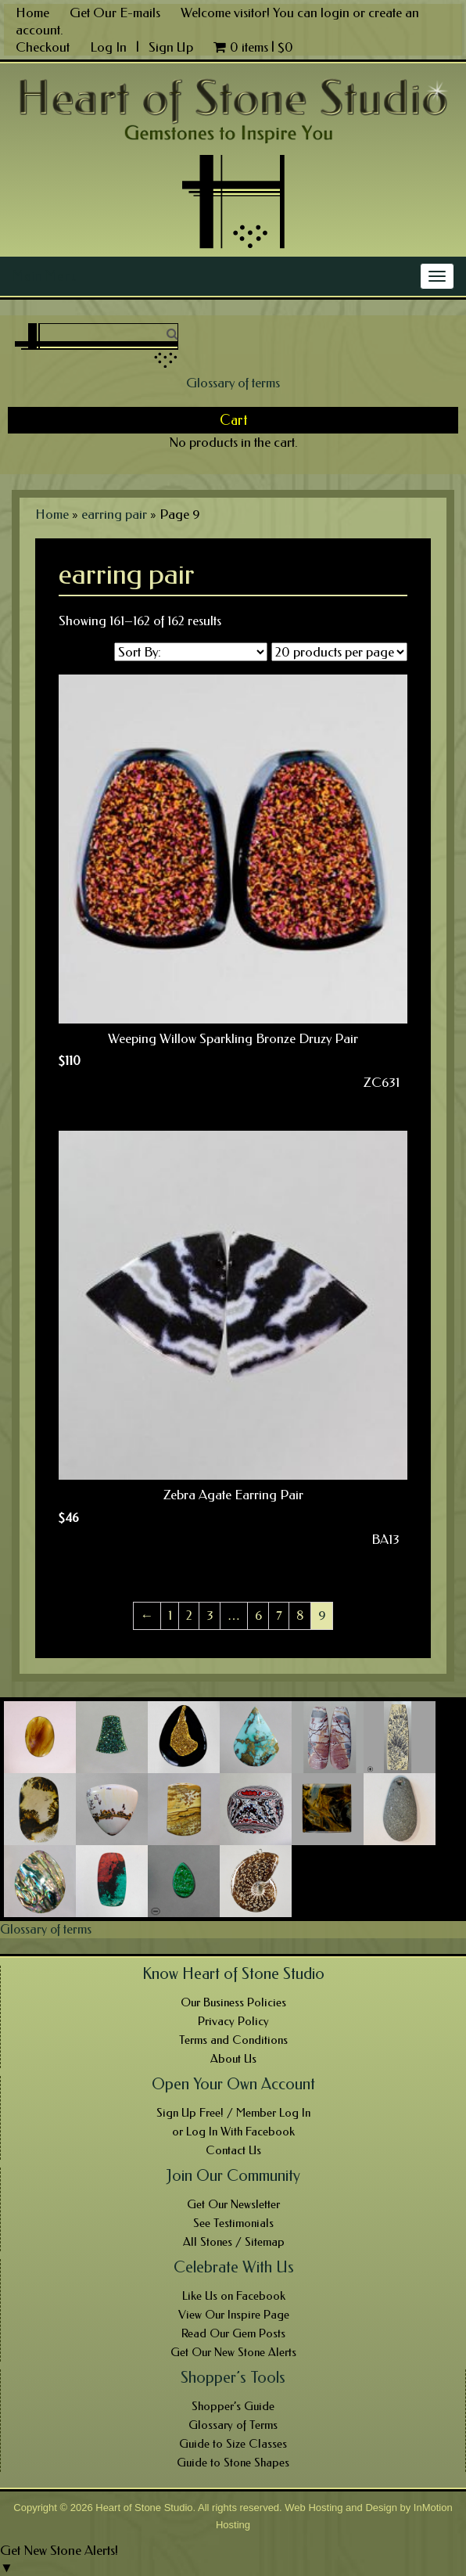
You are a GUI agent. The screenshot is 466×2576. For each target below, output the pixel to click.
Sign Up (171, 47)
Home (32, 12)
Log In (110, 47)
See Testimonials (233, 2223)
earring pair (114, 514)
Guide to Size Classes (233, 2444)
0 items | (253, 47)
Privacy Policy (233, 2021)
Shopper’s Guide (233, 2406)
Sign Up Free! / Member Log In (233, 2113)
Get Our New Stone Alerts (233, 2352)
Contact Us (233, 2150)
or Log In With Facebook (233, 2131)
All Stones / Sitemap (234, 2242)
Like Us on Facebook (233, 2296)
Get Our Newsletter (233, 2204)
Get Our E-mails (115, 12)
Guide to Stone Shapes (233, 2462)
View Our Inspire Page (233, 2315)
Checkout (43, 47)
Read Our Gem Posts (233, 2333)
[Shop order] (190, 651)
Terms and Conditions (233, 2040)
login (335, 12)
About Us (233, 2059)
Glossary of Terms (233, 2425)
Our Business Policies (233, 2002)
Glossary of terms (233, 382)
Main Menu (45, 276)
